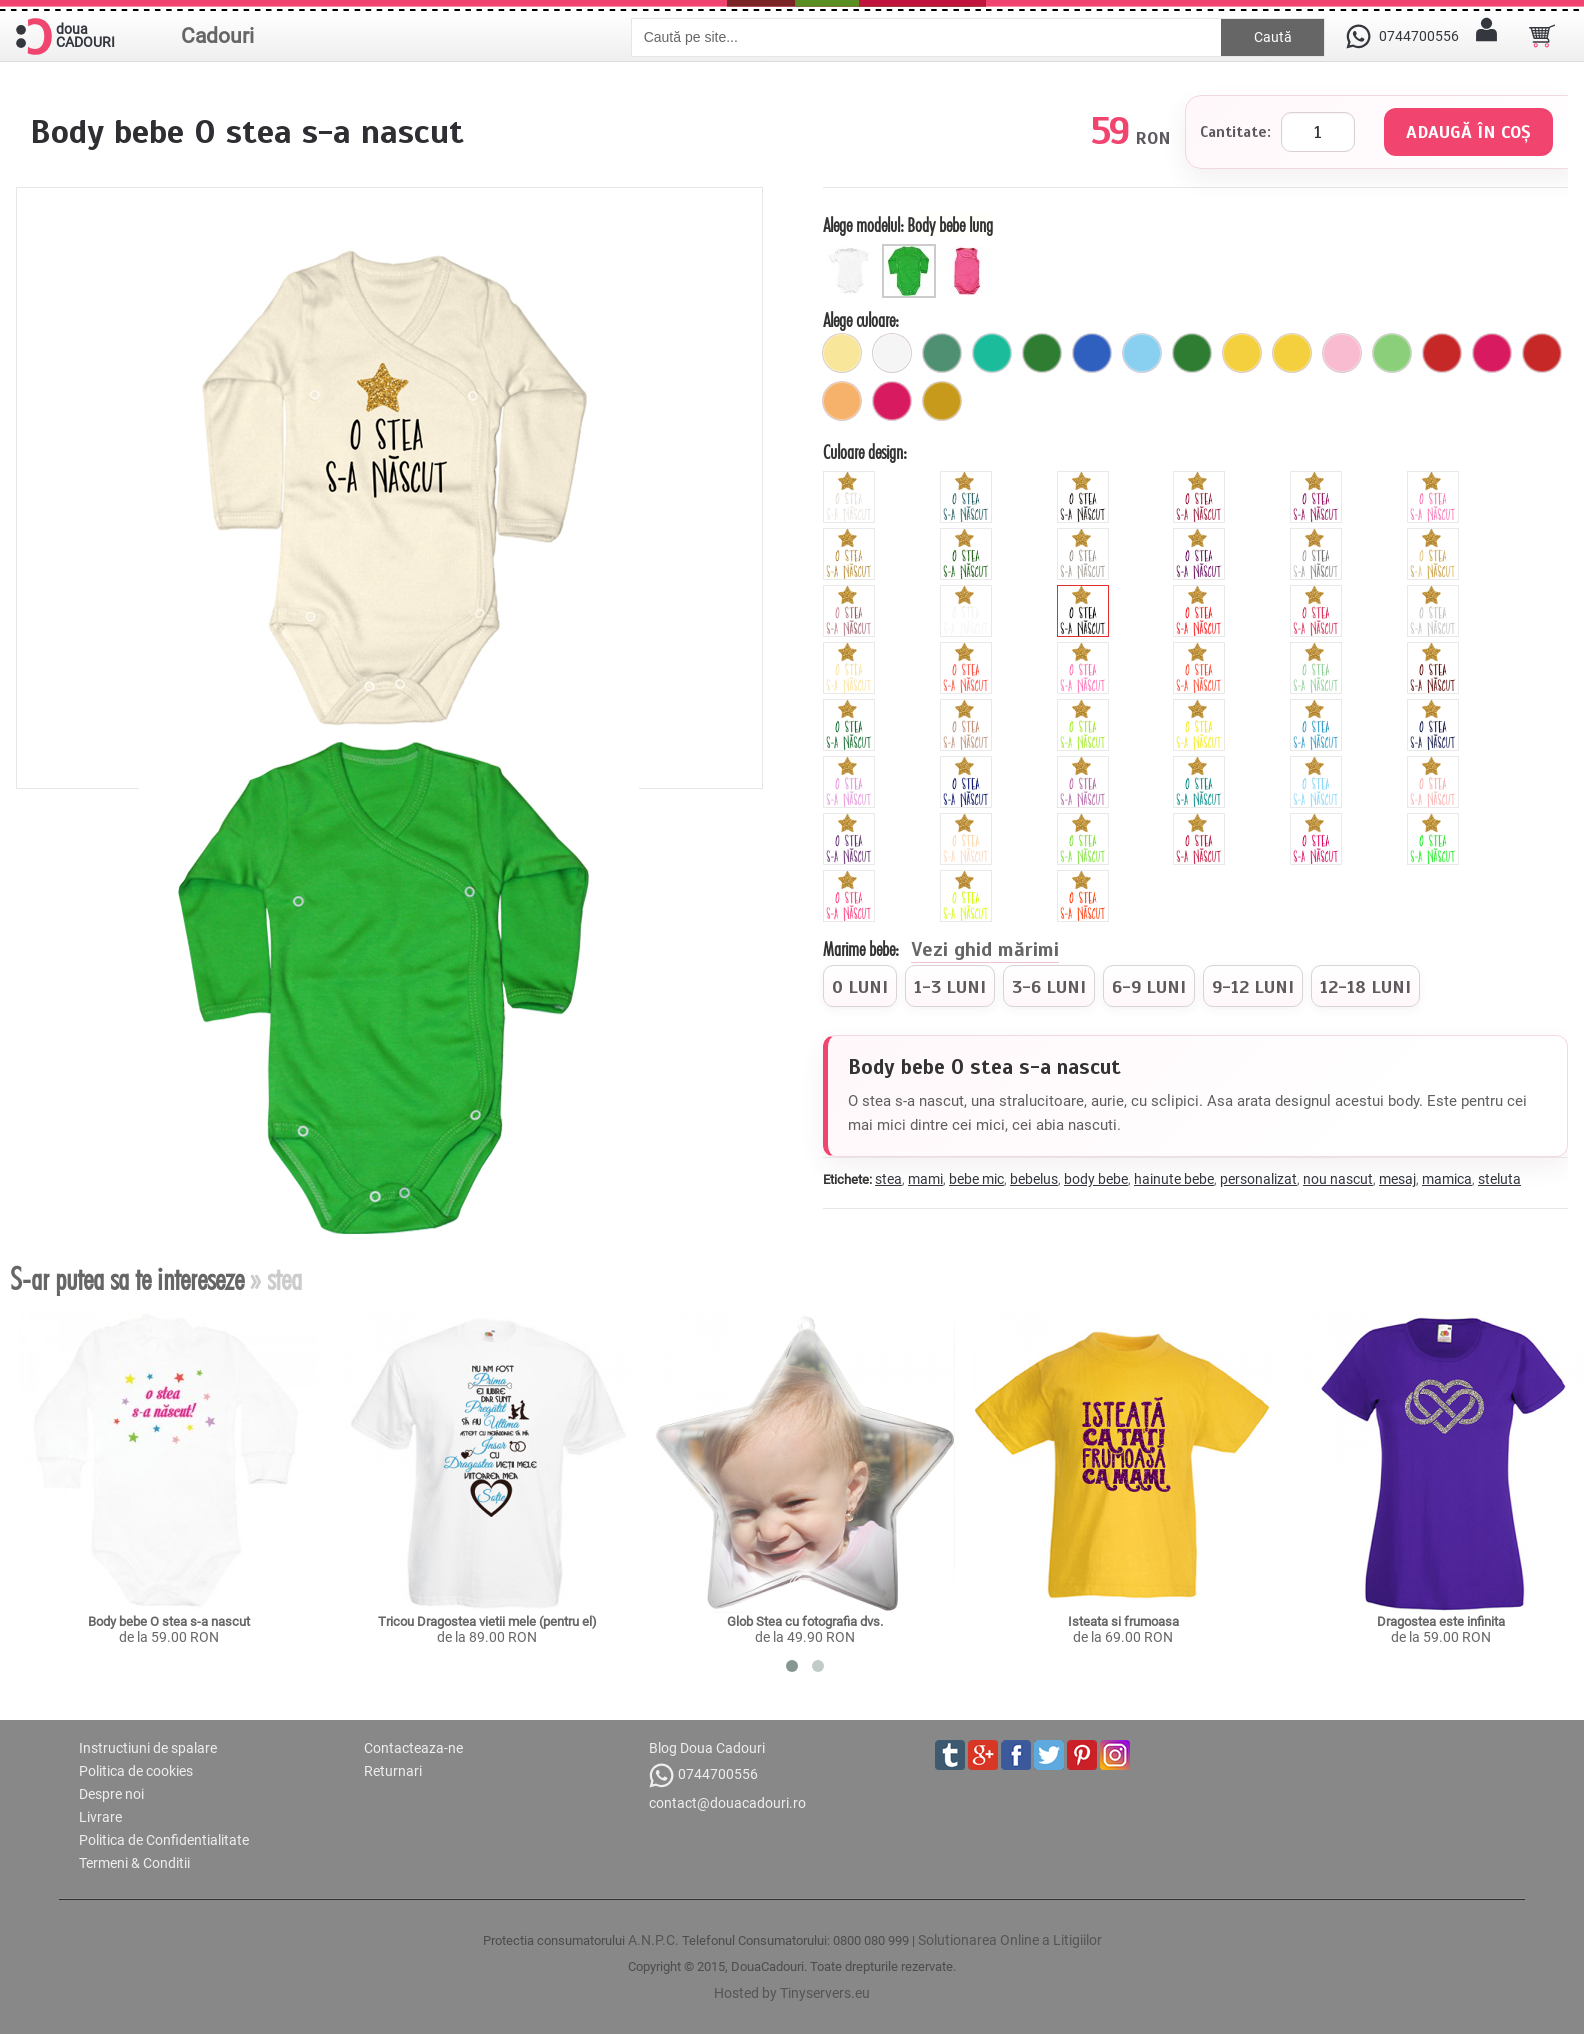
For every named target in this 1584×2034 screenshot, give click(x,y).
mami (925, 1179)
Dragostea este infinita (1441, 1621)
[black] (1085, 593)
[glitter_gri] (1085, 536)
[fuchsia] (1492, 353)
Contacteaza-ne (413, 1748)
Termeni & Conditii (134, 1863)
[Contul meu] (1487, 36)
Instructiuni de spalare (148, 1748)
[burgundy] (1201, 821)
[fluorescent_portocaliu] (1085, 878)
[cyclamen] (1085, 650)
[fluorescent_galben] (968, 878)
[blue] (1318, 707)
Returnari (393, 1771)
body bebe (1096, 1179)
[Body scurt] (852, 252)
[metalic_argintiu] (1318, 536)
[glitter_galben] (851, 536)
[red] (1201, 593)
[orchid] (1085, 764)
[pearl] (968, 821)
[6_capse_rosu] (1442, 353)
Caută (1273, 37)
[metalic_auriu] (1435, 536)
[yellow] (1201, 707)
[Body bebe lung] (911, 252)
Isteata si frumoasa (1123, 1621)
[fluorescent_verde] (1435, 821)
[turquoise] (1201, 764)
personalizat (1258, 1179)
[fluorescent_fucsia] (1318, 821)
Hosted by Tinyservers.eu (792, 1993)
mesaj (1397, 1179)
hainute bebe (1174, 1179)
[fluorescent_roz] (851, 878)
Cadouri (217, 36)
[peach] (1435, 764)
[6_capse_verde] (1042, 353)
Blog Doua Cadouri (707, 1748)
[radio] (860, 986)
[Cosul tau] (1542, 36)
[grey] (1435, 593)
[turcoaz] (992, 353)
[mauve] (851, 764)
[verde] (1192, 353)
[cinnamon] (968, 707)
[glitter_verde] (968, 536)
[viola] (851, 821)
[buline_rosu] (1542, 353)
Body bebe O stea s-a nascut (169, 1621)
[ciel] (1142, 353)
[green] (1085, 707)
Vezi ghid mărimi (985, 951)
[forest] (851, 707)
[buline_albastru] (1092, 353)
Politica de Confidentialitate (164, 1840)
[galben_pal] (842, 353)
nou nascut (1338, 1179)
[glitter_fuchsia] (1318, 479)
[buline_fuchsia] (892, 401)
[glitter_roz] (1435, 479)
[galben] (1242, 353)
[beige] (851, 650)
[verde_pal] (1392, 353)
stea (888, 1179)
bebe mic (976, 1179)
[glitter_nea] (851, 479)
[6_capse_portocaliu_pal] (842, 401)
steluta (1499, 1179)
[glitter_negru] (1085, 479)
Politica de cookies (136, 1771)
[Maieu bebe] (970, 252)
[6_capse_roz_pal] (1342, 353)
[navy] (1435, 707)
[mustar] (942, 401)
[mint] (1318, 650)
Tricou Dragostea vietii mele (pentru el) (487, 1621)
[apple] (1085, 821)
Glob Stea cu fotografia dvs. (805, 1621)
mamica (1447, 1179)
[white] (968, 593)
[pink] (1318, 593)
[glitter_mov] (1201, 536)
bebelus (1034, 1179)
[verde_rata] (942, 353)
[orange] (1201, 650)
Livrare (100, 1817)
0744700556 (703, 1775)
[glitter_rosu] (1201, 479)
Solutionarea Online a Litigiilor (1010, 1940)
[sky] (1318, 764)
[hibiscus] (968, 650)
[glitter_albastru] (968, 479)
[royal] (968, 764)
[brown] (1435, 650)
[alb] (892, 353)
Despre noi (111, 1794)
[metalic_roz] (851, 593)
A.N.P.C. (653, 1940)
